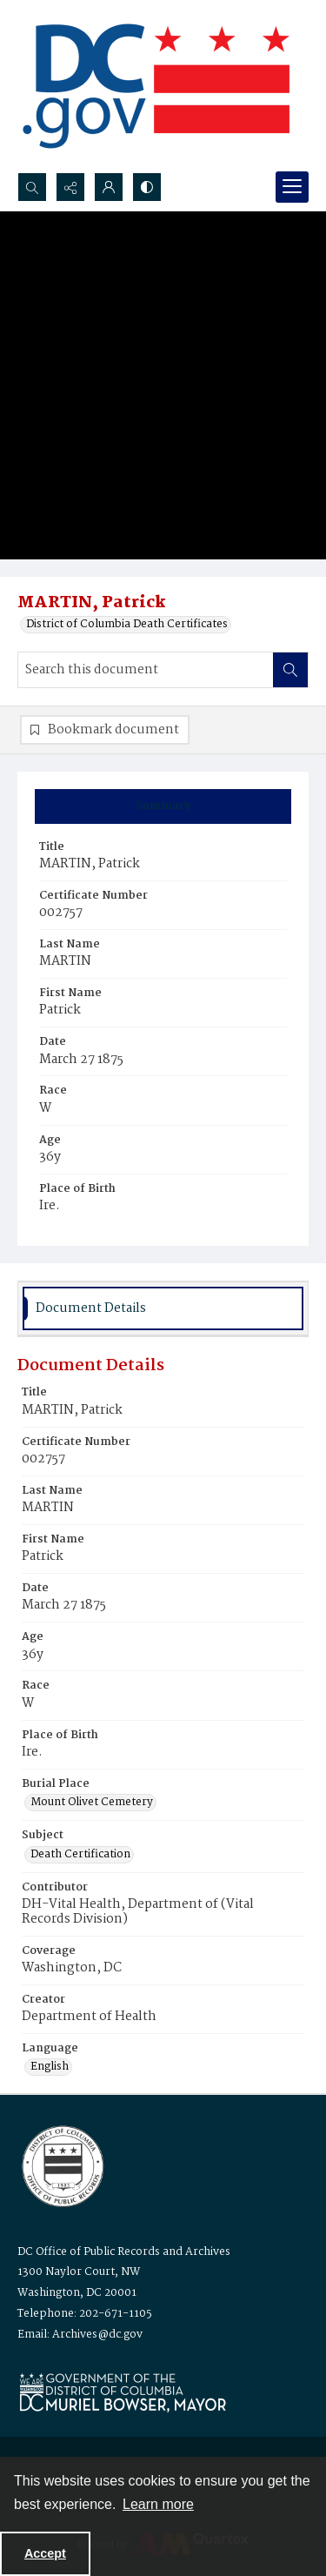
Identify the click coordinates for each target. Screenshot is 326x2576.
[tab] (163, 806)
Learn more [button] (158, 2504)
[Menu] (292, 187)
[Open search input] (32, 187)
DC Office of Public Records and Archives (123, 2252)
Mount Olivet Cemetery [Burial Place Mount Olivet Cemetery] (91, 1802)
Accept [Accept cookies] (45, 2553)
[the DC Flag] (156, 86)
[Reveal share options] (70, 187)
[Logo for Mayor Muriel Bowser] (122, 2392)
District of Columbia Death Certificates (127, 624)
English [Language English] (49, 2067)
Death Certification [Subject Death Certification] (80, 1854)
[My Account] (109, 187)
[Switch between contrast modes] (147, 187)
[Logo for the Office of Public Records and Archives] (61, 2164)
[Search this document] (145, 669)
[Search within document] (290, 669)
